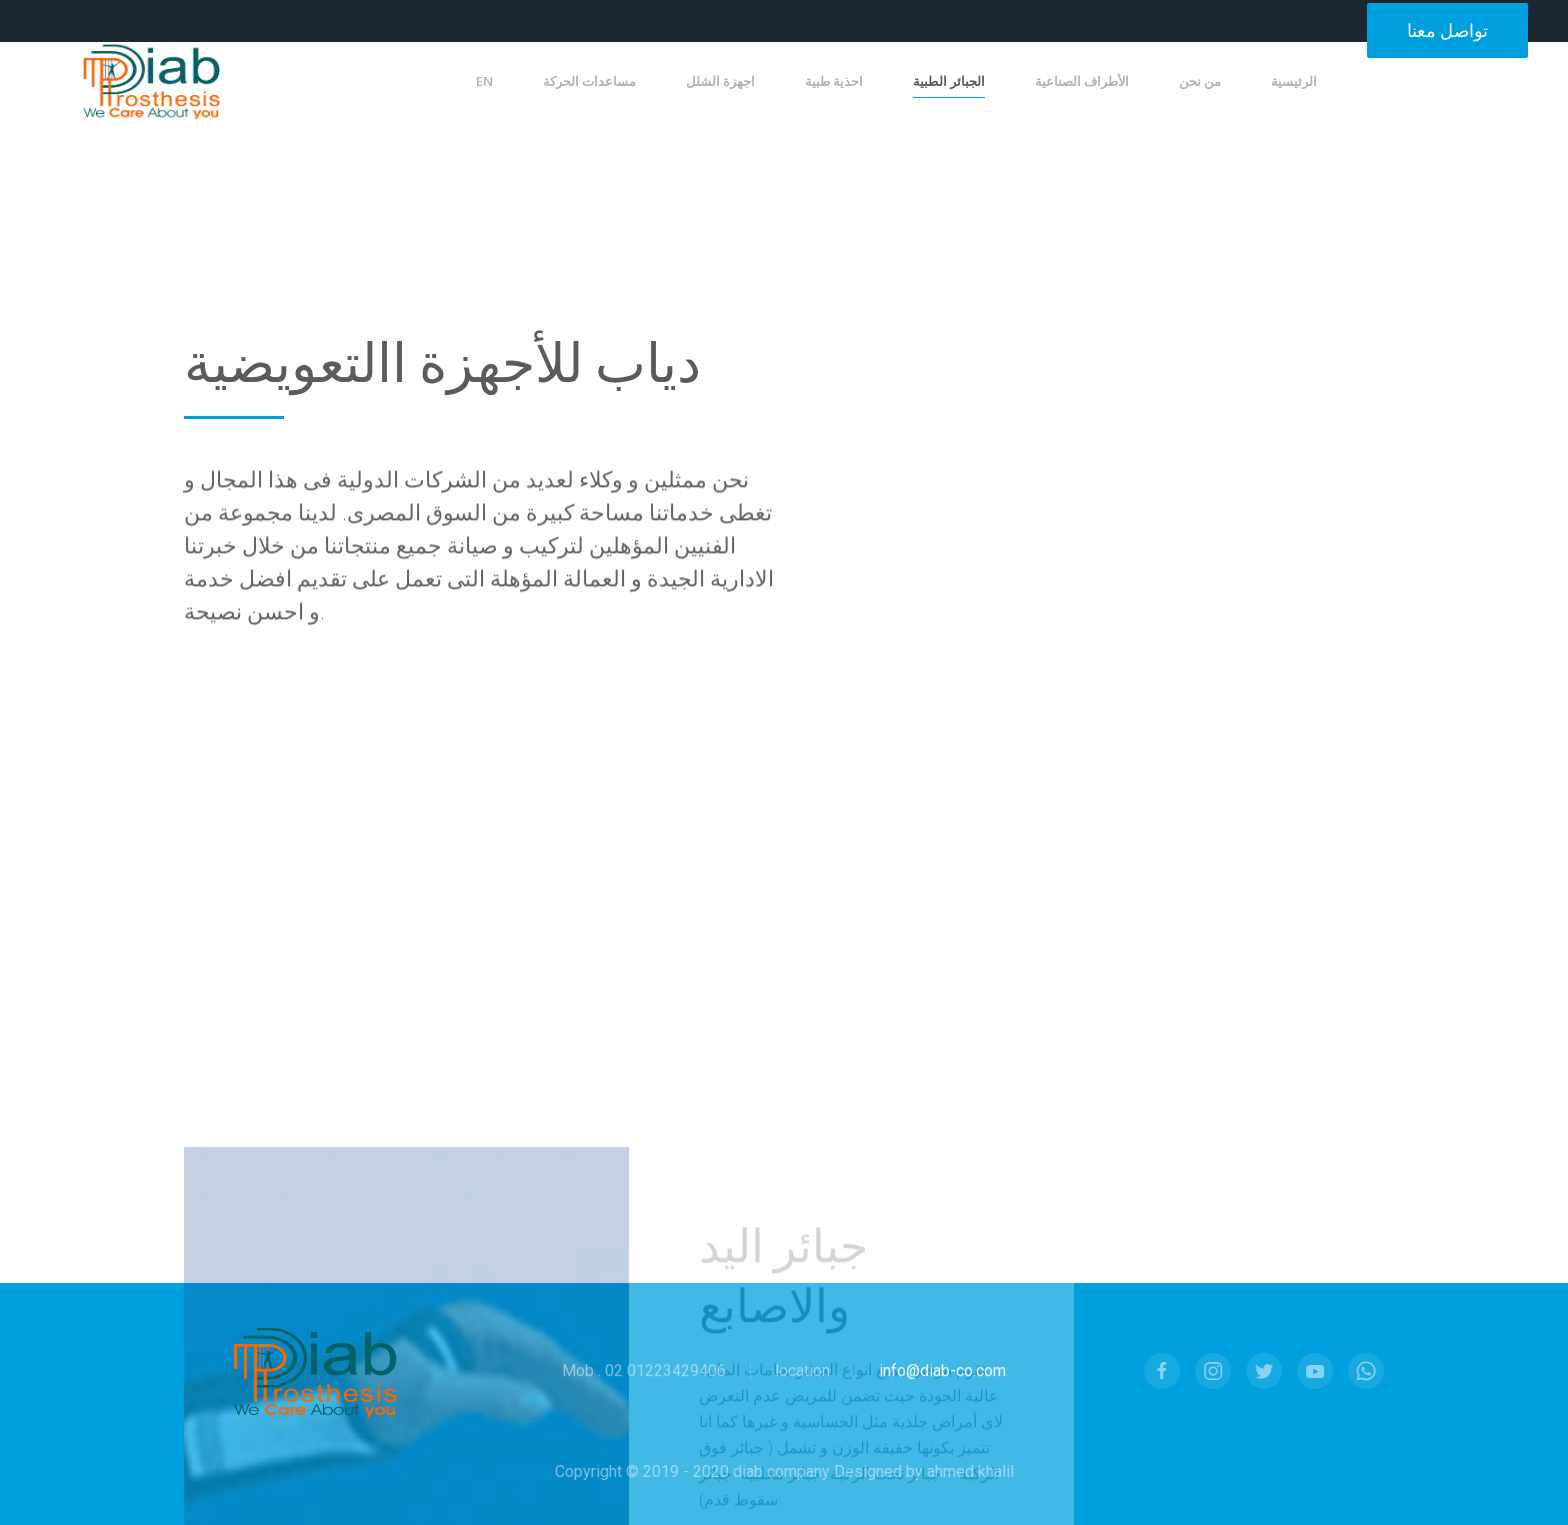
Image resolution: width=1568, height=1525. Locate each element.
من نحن (1200, 81)
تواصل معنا (1447, 30)
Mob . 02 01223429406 (644, 1372)
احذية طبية (834, 81)
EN (484, 81)
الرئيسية (1294, 81)
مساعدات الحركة (589, 81)
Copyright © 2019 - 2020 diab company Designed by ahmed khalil (781, 1471)
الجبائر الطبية (949, 81)
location (802, 1372)
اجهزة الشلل (720, 81)
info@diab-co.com (942, 1372)
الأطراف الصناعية (1082, 81)
